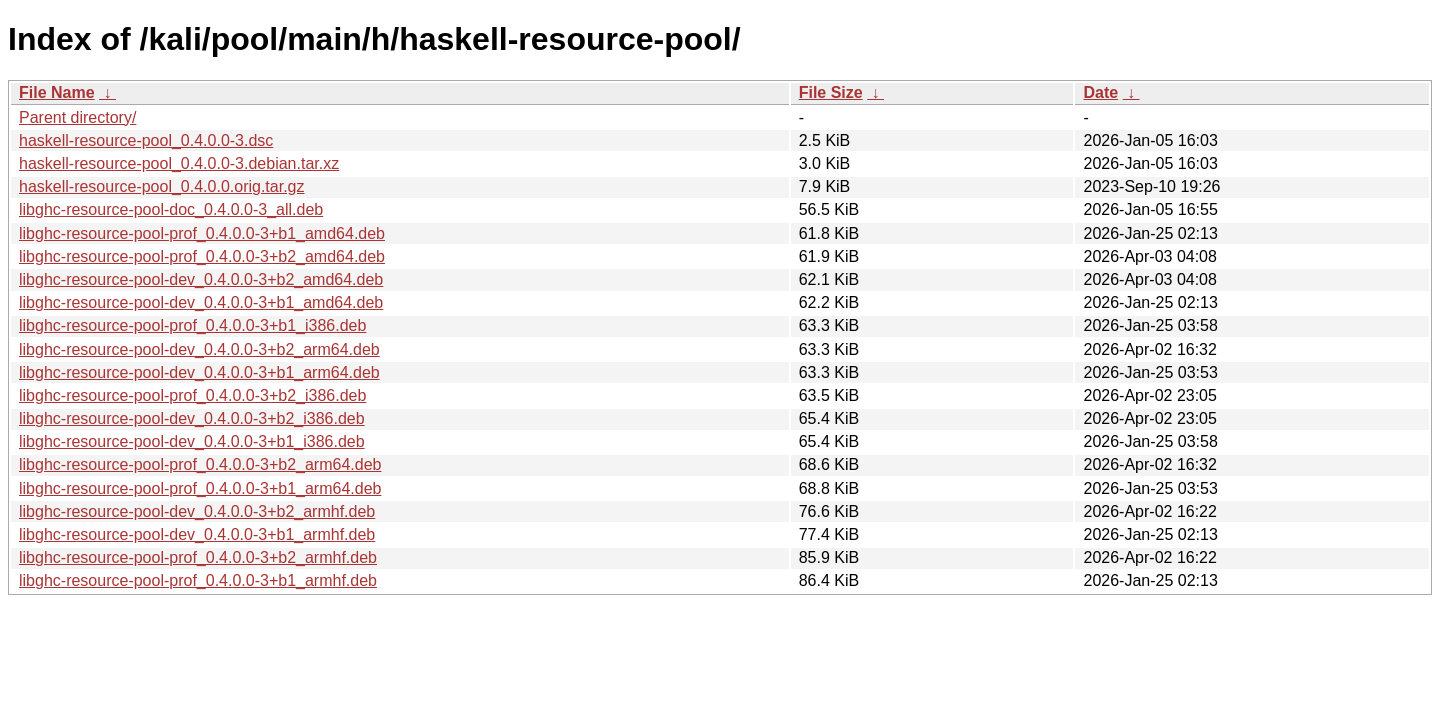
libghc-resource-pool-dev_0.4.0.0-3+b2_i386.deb (192, 418)
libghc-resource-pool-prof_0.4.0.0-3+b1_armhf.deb (198, 580)
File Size (831, 92)
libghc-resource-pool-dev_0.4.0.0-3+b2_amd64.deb (201, 279)
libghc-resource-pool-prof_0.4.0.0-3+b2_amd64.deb (202, 256)
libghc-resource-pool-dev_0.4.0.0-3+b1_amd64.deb (201, 302)
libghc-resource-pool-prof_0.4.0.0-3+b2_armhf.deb (198, 557)
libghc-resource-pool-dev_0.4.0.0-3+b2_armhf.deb (197, 511)
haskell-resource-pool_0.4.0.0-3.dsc (146, 140)
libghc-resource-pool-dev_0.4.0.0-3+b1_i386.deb (192, 441)
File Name (57, 92)
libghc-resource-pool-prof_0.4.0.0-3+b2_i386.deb (192, 395)
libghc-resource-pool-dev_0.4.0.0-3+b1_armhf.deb (197, 534)
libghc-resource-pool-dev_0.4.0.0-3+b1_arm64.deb (199, 372)
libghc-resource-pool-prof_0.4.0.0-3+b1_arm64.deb (200, 488)
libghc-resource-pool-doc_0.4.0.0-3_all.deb (171, 209)
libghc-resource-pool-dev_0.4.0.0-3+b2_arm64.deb (199, 349)
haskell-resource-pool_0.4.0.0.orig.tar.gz (162, 186)
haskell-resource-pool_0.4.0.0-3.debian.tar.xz (179, 163)
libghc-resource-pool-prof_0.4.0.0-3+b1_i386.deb (192, 325)
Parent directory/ (77, 117)
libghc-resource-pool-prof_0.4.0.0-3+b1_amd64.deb (202, 233)
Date (1100, 92)
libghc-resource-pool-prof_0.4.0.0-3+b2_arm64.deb (200, 464)
